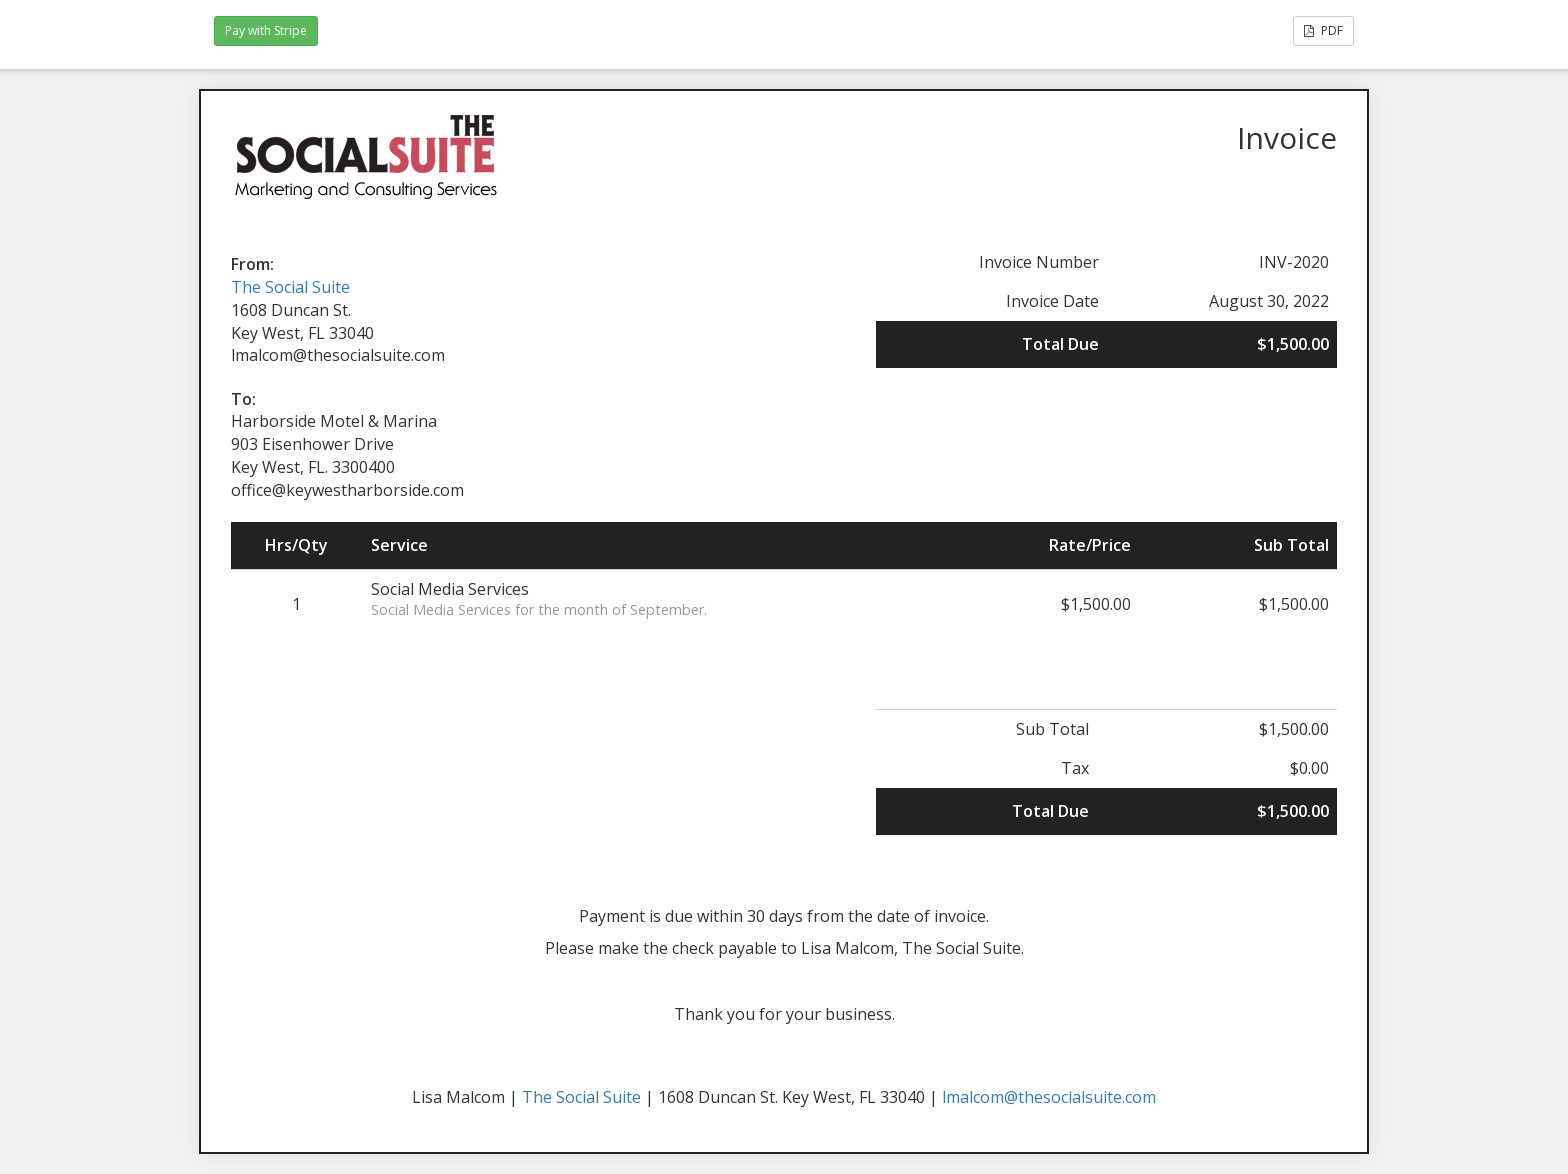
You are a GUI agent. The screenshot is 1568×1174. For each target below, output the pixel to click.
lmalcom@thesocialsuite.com (1049, 1097)
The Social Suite (290, 287)
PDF (1323, 30)
